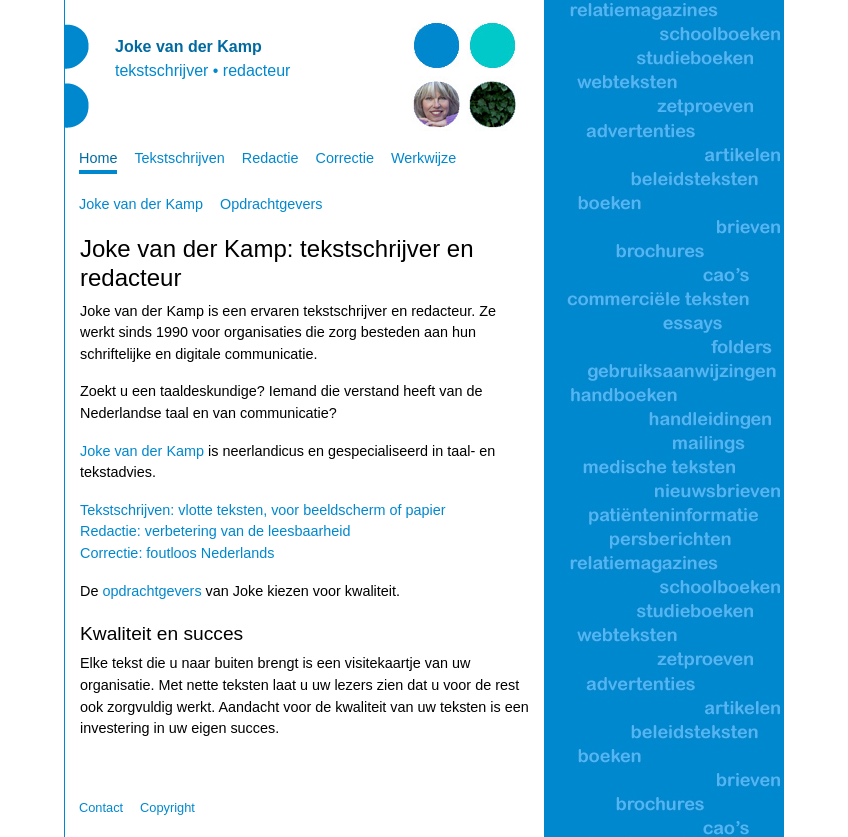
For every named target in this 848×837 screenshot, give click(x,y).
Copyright (167, 807)
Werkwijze (423, 158)
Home (98, 158)
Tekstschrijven (179, 158)
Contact (101, 807)
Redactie (270, 158)
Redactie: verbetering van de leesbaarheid (215, 531)
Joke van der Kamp (141, 204)
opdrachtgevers (151, 591)
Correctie (345, 158)
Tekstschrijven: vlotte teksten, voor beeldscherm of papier (263, 510)
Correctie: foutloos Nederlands (177, 553)
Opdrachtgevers (271, 204)
